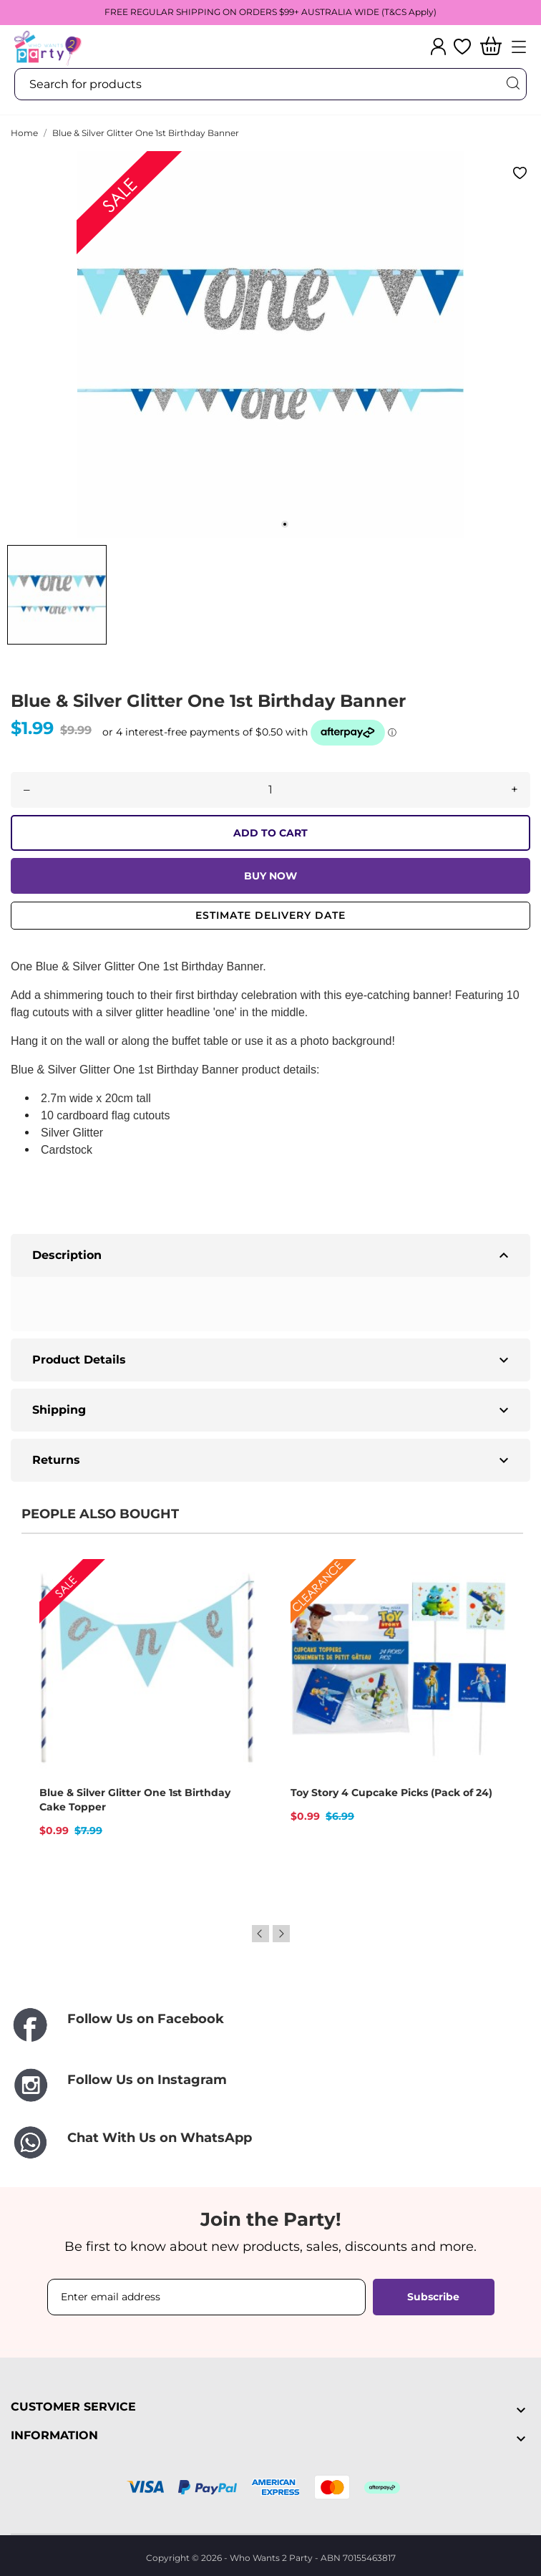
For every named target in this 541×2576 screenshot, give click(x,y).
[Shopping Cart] (491, 47)
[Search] (512, 83)
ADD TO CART (270, 832)
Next (281, 1933)
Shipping (272, 1410)
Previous (260, 1933)
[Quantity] (270, 790)
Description (272, 1255)
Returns (272, 1460)
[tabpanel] (270, 344)
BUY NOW (270, 875)
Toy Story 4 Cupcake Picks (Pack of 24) (391, 1792)
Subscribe (433, 2296)
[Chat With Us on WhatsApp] (270, 2143)
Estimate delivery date (270, 915)
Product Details (272, 1360)
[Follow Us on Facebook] (270, 2025)
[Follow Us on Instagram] (270, 2085)
